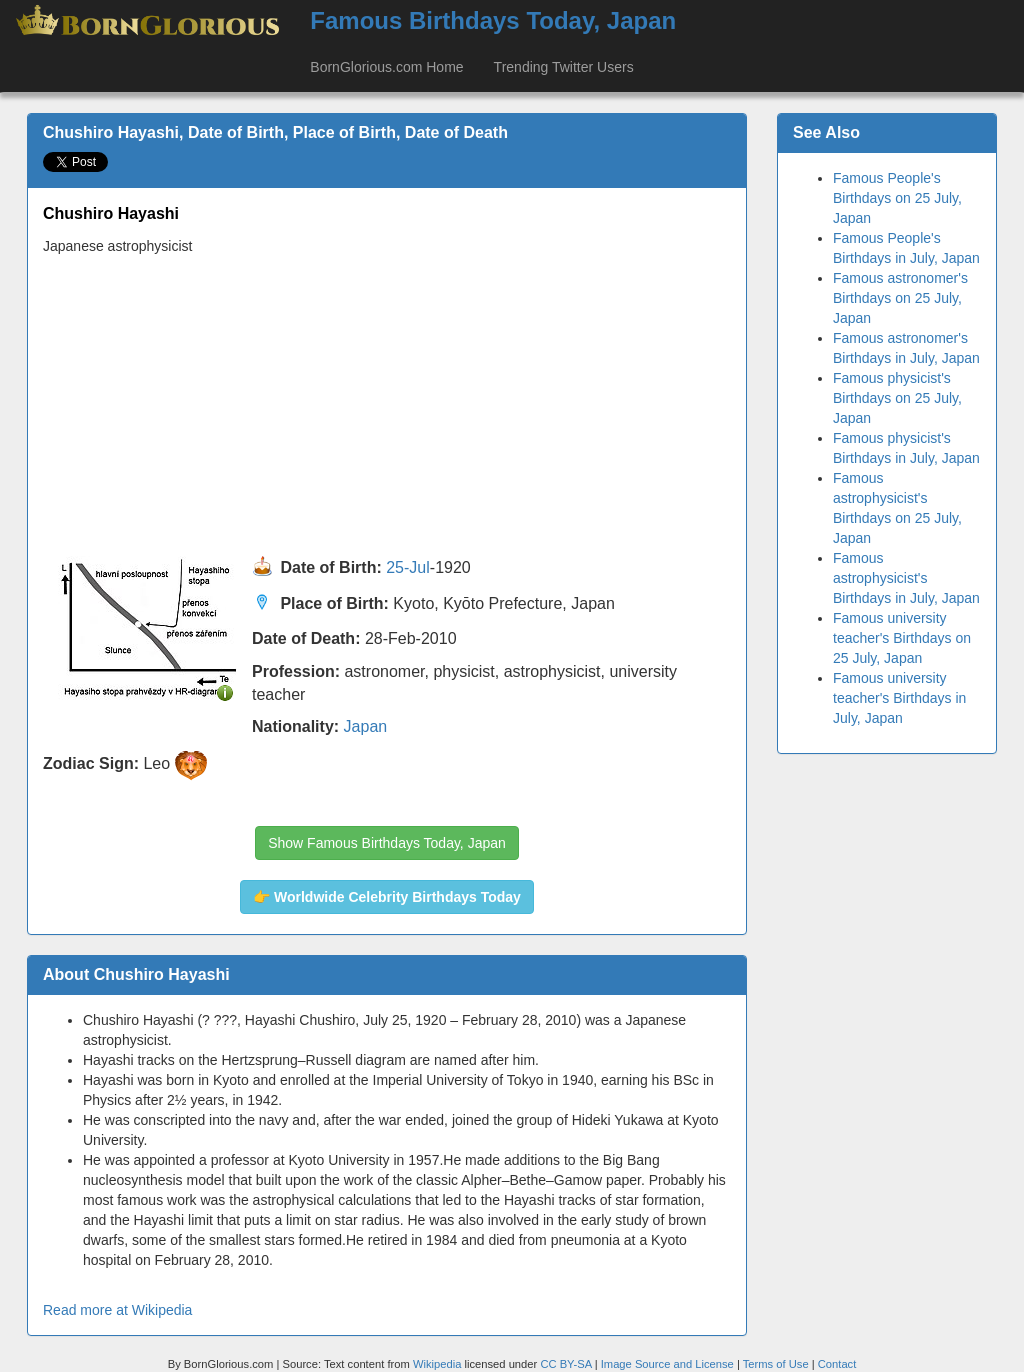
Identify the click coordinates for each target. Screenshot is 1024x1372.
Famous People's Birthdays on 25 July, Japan (897, 198)
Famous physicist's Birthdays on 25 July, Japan (897, 398)
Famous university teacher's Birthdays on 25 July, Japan (902, 638)
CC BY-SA (565, 1364)
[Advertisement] (387, 406)
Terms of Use (777, 1364)
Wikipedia (437, 1364)
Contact (837, 1364)
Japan (366, 726)
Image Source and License (667, 1364)
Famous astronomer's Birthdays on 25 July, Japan (900, 298)
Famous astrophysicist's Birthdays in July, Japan (906, 578)
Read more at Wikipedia (117, 1310)
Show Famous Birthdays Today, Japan (387, 843)
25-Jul (408, 567)
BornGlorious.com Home (386, 67)
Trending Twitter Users (564, 67)
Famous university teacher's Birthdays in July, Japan (899, 698)
